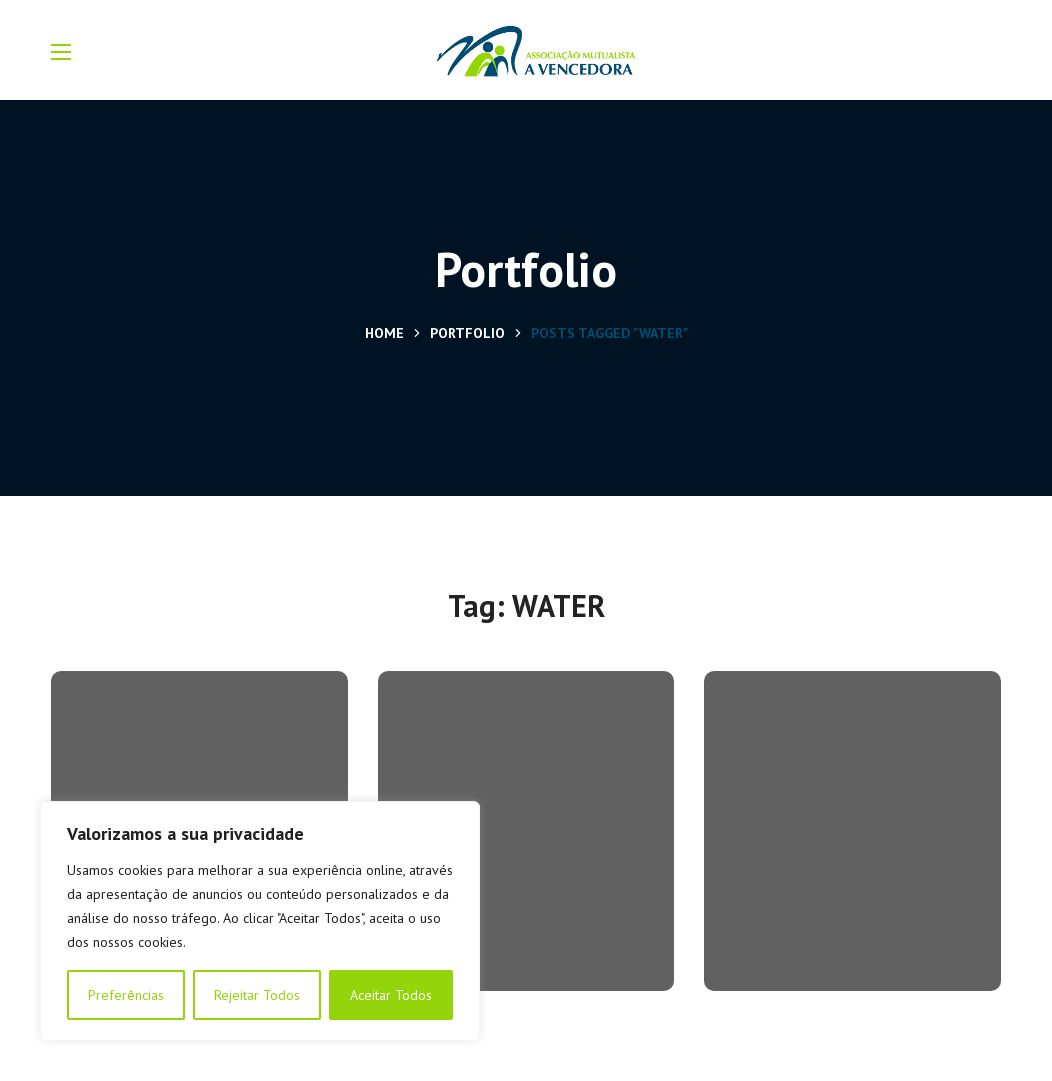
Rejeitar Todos (257, 995)
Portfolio (467, 333)
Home (384, 333)
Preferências (126, 995)
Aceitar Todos (391, 995)
